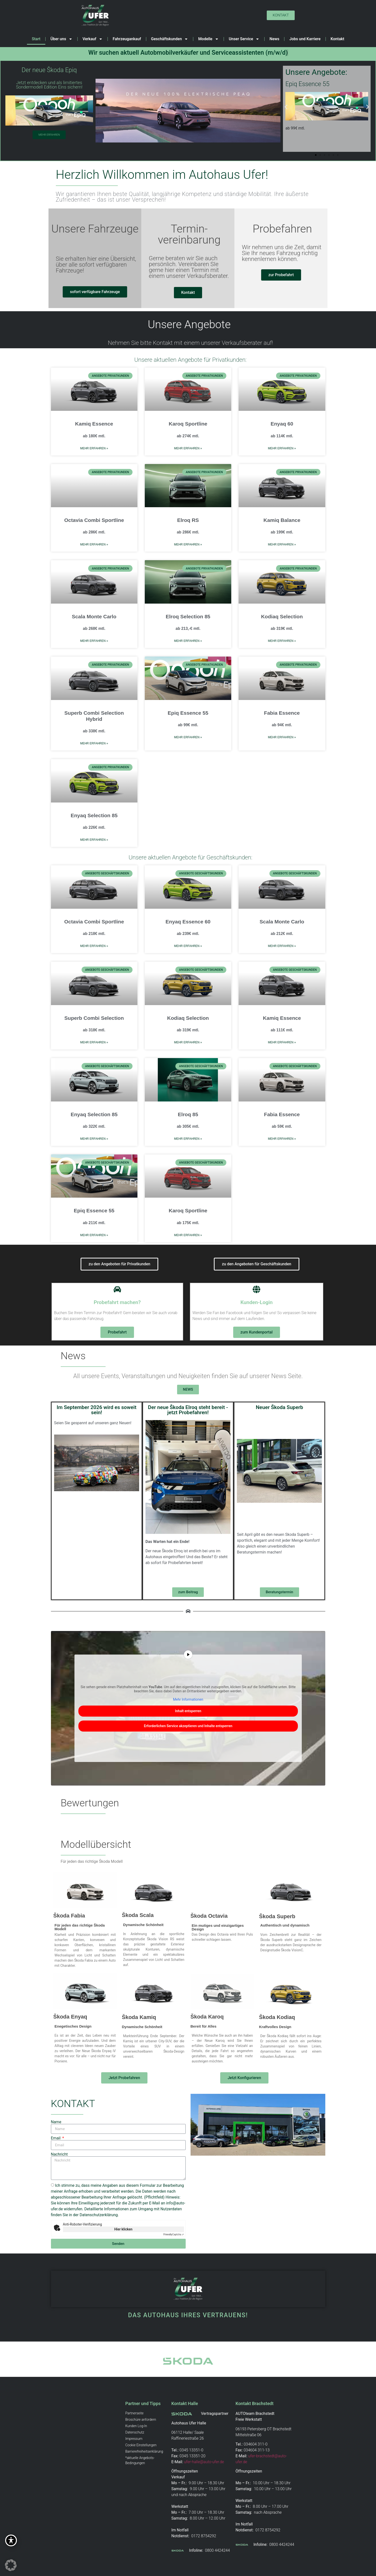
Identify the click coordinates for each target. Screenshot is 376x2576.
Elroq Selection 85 (188, 616)
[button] (286, 107)
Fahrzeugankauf (127, 39)
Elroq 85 (188, 1114)
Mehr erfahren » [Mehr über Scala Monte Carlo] (94, 641)
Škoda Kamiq (139, 2017)
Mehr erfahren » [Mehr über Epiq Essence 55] (188, 737)
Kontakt (337, 39)
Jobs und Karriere (304, 39)
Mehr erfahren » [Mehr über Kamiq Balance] (282, 544)
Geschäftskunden (169, 39)
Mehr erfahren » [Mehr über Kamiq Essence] (94, 448)
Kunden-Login (256, 1302)
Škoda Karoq (207, 2017)
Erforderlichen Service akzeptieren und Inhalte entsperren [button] (188, 1726)
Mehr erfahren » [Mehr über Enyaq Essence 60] (188, 946)
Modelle (208, 39)
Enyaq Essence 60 (188, 921)
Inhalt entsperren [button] (188, 1711)
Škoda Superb (277, 1916)
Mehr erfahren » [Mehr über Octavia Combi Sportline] (94, 544)
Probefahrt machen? (117, 1302)
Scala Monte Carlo (94, 616)
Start (36, 39)
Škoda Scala (138, 1915)
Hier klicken (123, 2229)
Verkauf (93, 39)
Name (56, 2122)
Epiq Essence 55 (188, 713)
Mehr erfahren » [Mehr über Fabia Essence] (282, 737)
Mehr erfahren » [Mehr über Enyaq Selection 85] (94, 839)
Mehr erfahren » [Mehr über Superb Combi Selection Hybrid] (94, 743)
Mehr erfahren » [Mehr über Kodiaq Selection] (282, 641)
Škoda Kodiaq (277, 2017)
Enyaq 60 (282, 424)
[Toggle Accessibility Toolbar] (11, 2540)
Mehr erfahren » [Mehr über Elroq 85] (188, 1138)
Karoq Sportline (188, 424)
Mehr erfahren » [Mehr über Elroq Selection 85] (188, 641)
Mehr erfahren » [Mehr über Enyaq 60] (282, 448)
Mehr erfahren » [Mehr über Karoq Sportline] (188, 448)
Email (56, 2138)
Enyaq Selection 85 (94, 815)
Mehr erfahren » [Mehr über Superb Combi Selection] (94, 1042)
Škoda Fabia (69, 1916)
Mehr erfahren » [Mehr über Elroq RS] (188, 544)
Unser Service (244, 39)
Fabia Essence (282, 713)
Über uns (61, 39)
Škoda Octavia (209, 1916)
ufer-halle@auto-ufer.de (204, 2461)
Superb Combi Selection (94, 1018)
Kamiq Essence (94, 424)
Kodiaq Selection (282, 616)
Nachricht (59, 2154)
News (274, 39)
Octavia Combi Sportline (94, 520)
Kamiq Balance (282, 520)
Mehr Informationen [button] (188, 1699)
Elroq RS (188, 520)
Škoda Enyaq (70, 2017)
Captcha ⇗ (173, 2234)
